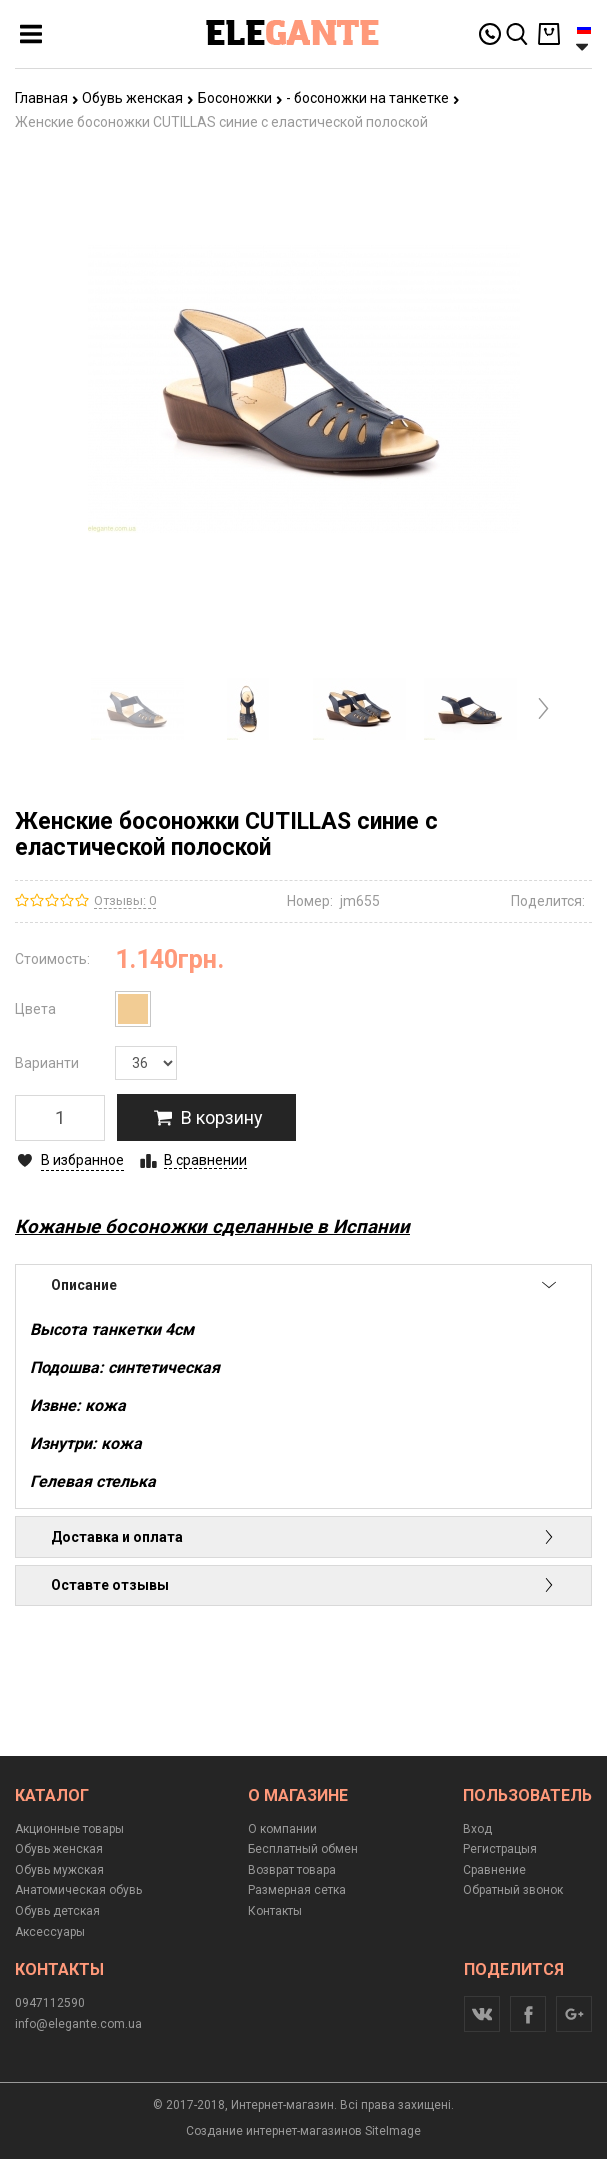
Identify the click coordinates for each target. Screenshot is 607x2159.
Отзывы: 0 (125, 900)
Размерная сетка (297, 1890)
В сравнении (205, 1160)
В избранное (82, 1160)
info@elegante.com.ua (78, 2024)
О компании (282, 1829)
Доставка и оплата (303, 1537)
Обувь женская (138, 98)
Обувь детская (57, 1911)
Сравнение (494, 1870)
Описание (303, 1285)
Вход (477, 1829)
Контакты (275, 1911)
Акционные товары (69, 1829)
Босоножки (240, 98)
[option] (137, 708)
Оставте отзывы (303, 1585)
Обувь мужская (59, 1870)
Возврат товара (292, 1870)
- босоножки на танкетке (373, 98)
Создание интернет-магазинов (274, 2131)
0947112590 (50, 2003)
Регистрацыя (500, 1849)
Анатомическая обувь (78, 1890)
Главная (47, 98)
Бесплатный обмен (303, 1849)
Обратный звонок (513, 1890)
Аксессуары (50, 1932)
